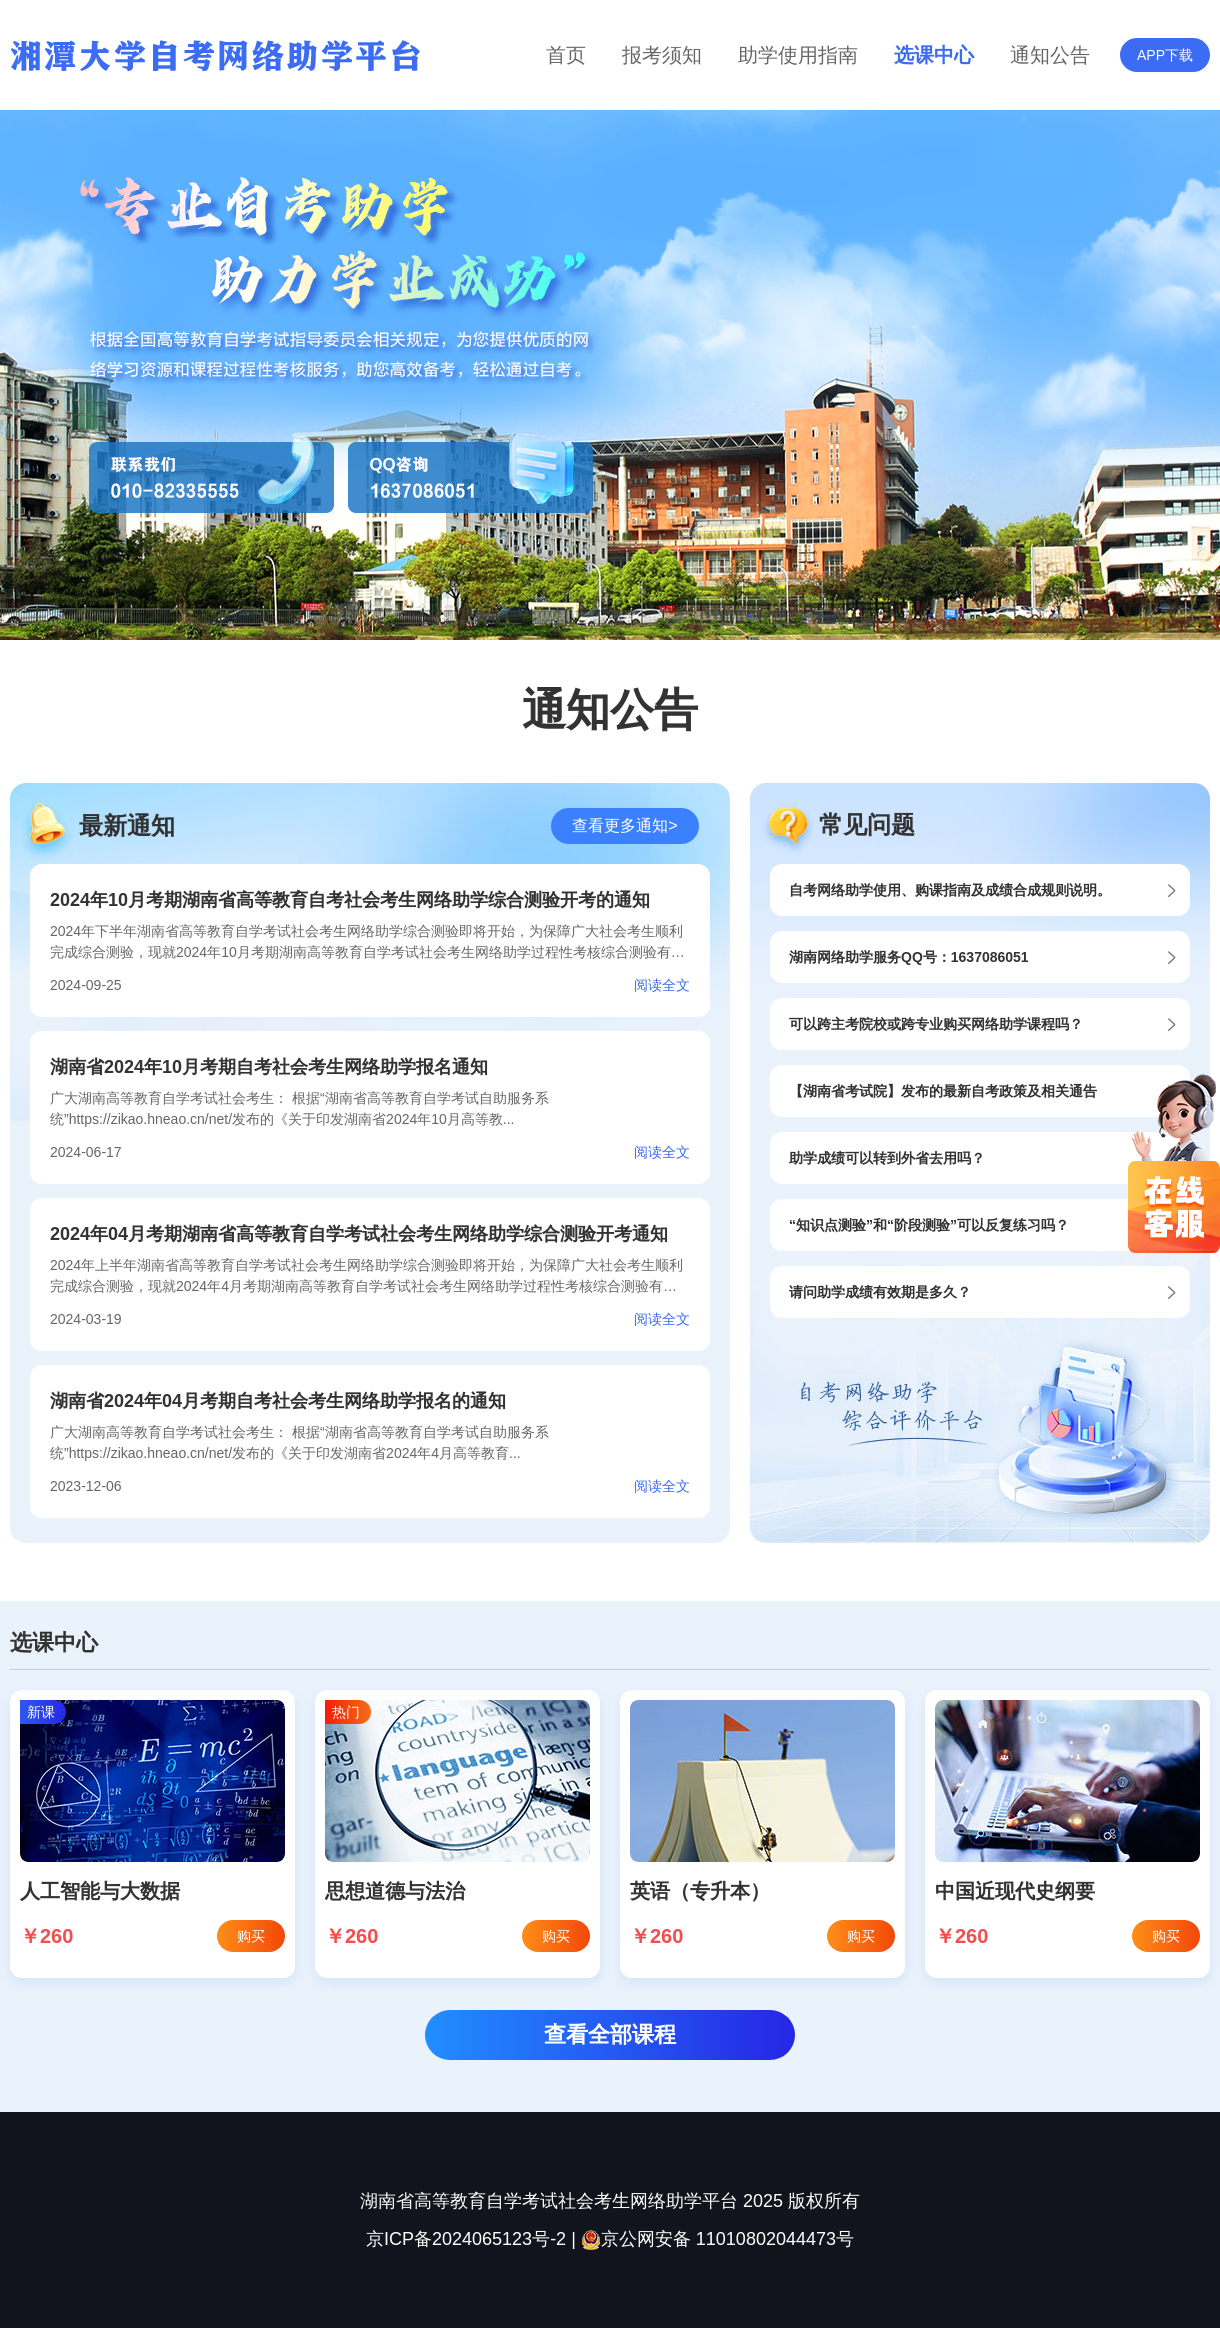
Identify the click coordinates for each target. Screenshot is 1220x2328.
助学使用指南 (798, 55)
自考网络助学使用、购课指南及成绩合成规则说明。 (950, 890)
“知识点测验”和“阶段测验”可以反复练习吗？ (929, 1225)
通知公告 (1050, 55)
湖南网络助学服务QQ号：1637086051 (909, 957)
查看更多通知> (624, 825)
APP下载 (1165, 55)
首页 (566, 55)
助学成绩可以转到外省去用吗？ (887, 1158)
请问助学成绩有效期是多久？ (880, 1292)
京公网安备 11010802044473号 (717, 2239)
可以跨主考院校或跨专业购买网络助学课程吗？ (936, 1024)
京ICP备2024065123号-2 (466, 2239)
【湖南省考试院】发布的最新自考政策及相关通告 (943, 1091)
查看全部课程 (610, 2034)
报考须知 (662, 55)
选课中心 (934, 55)
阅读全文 (662, 985)
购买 (251, 1936)
